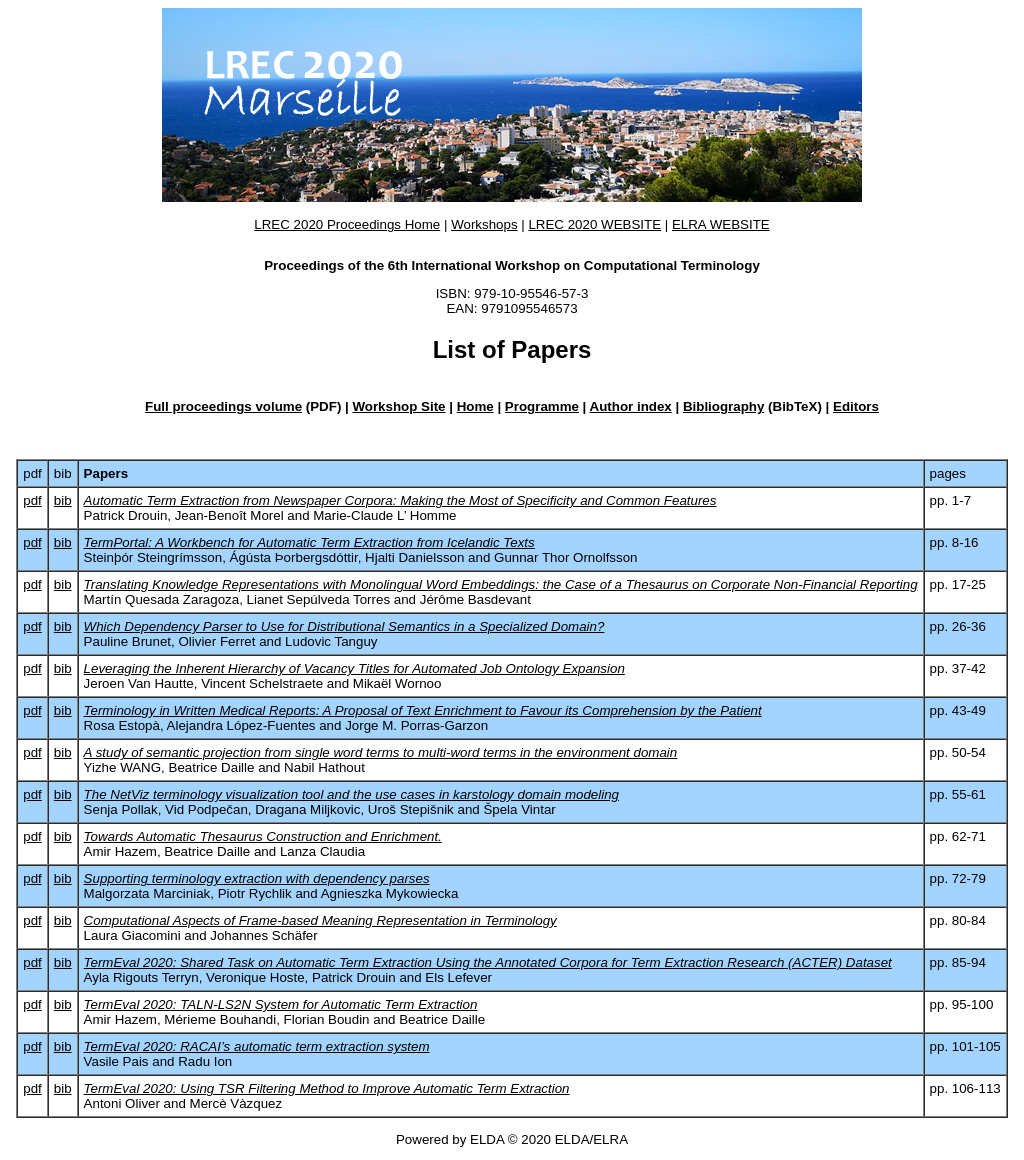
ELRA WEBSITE (721, 224)
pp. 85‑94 (958, 962)
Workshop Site (398, 406)
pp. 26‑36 (958, 626)
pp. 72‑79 (958, 878)
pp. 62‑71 (958, 836)
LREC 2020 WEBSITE (594, 224)
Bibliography (723, 406)
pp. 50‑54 (958, 752)
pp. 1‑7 (951, 500)
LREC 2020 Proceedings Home (347, 224)
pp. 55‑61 (958, 794)
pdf (32, 500)
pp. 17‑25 (958, 584)
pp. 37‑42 (958, 668)
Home (475, 406)
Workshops (484, 224)
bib (63, 500)
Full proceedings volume (223, 406)
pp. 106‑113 (965, 1088)
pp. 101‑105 (965, 1046)
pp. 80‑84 (958, 920)
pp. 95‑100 (962, 1004)
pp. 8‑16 (954, 542)
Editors (856, 406)
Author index (631, 406)
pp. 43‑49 (958, 710)
